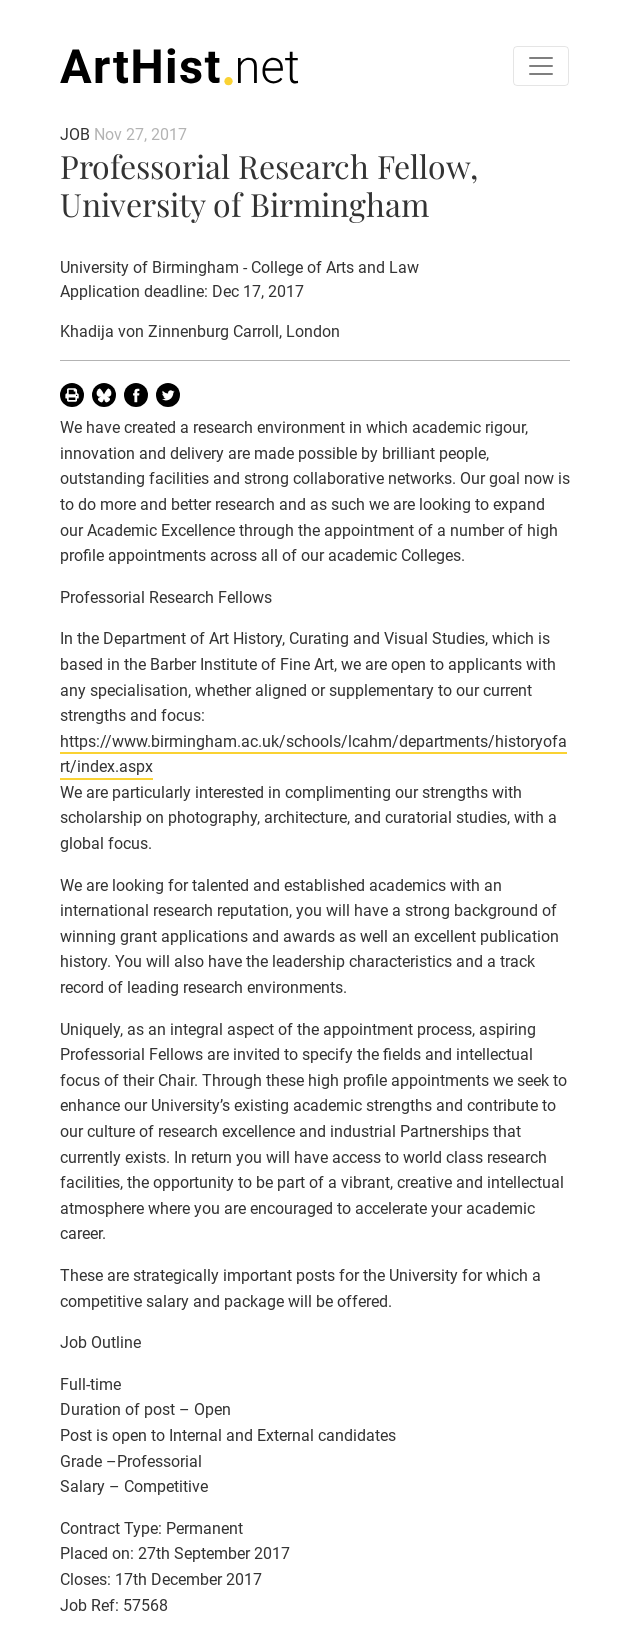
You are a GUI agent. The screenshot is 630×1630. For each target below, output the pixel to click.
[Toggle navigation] (541, 66)
